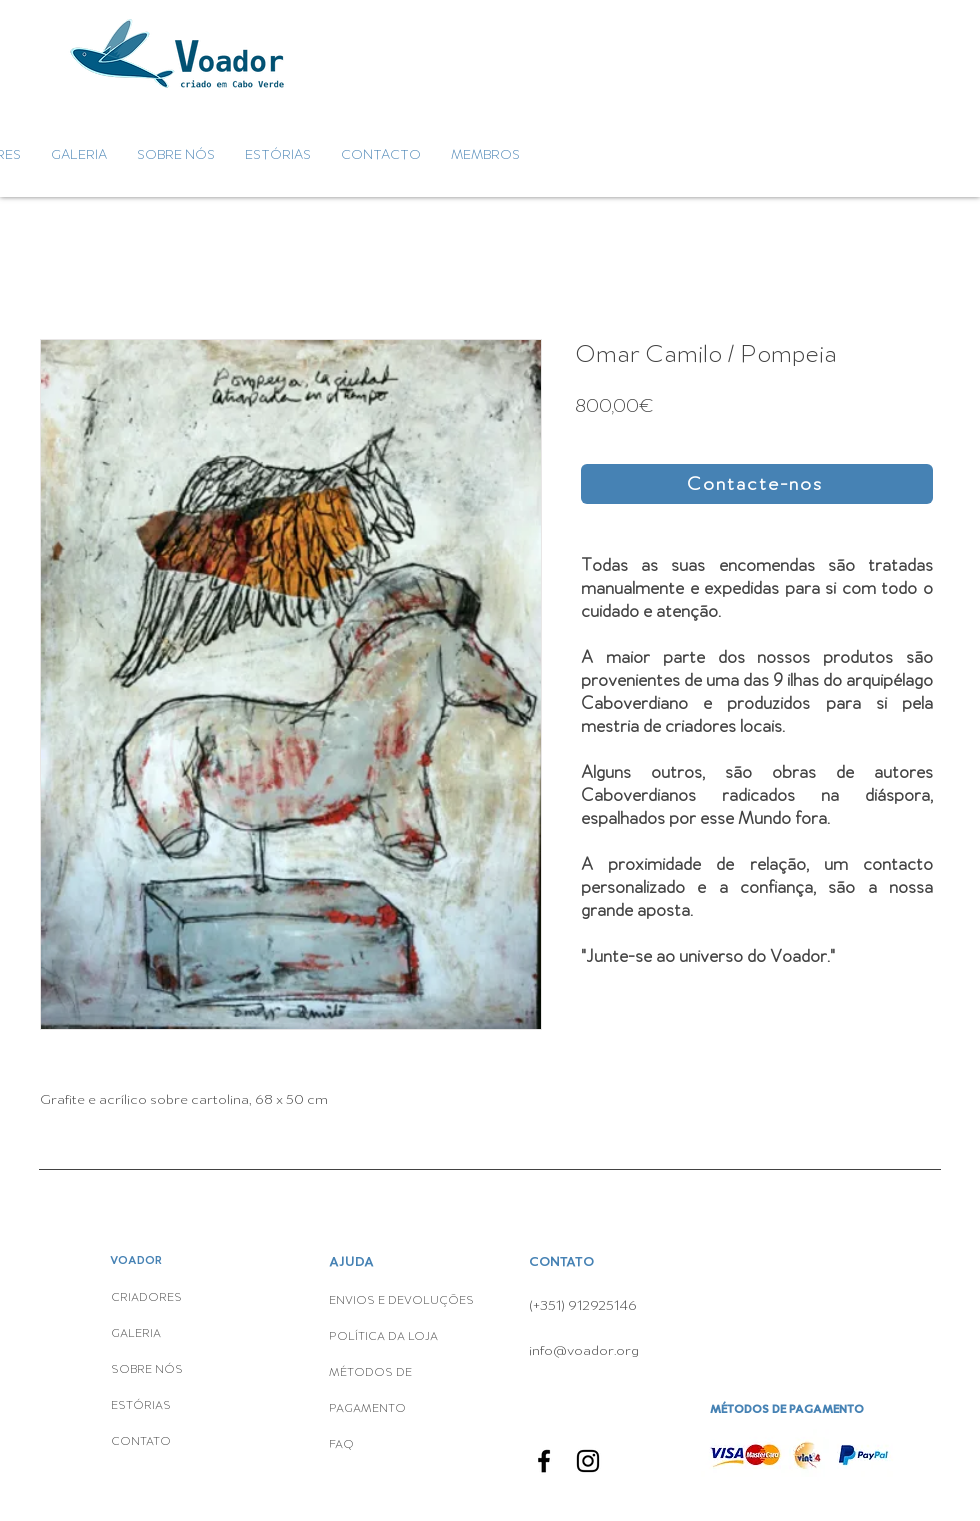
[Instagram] (588, 1461)
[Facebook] (544, 1461)
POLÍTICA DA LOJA (385, 1337)
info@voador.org (584, 1350)
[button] (757, 484)
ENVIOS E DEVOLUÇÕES (401, 1301)
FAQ (341, 1445)
